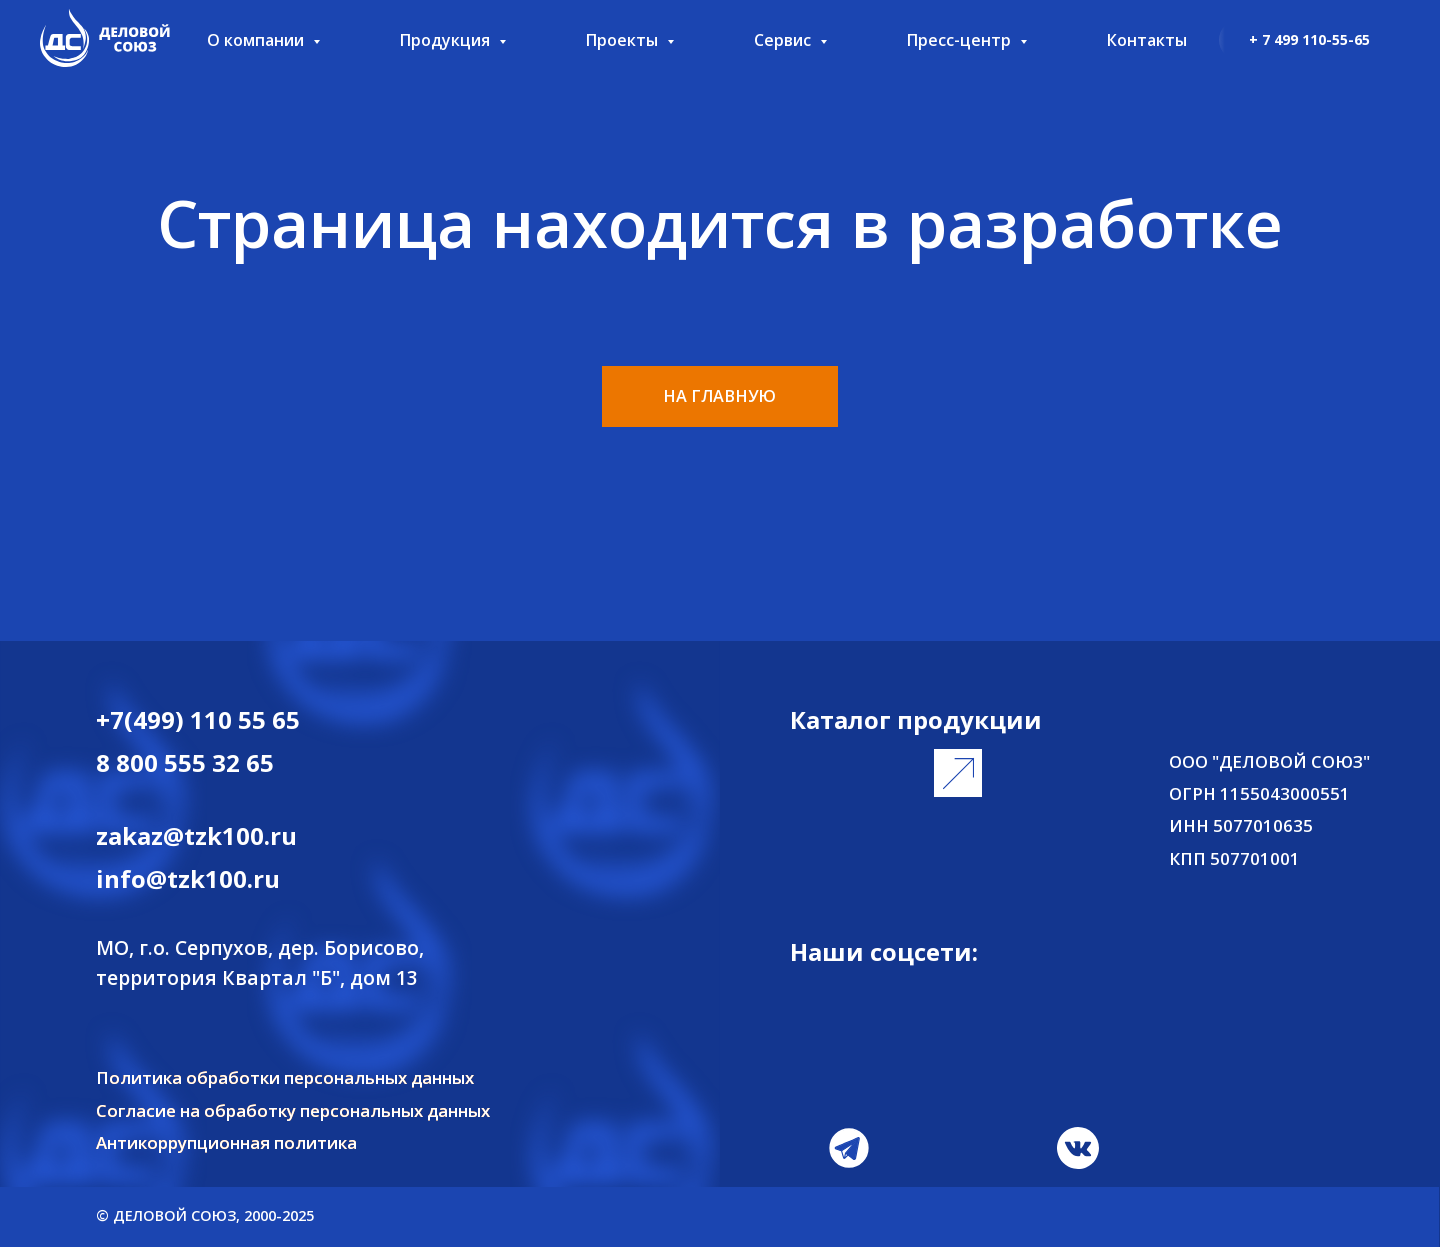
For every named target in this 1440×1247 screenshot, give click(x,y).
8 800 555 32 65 (185, 762)
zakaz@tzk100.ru (196, 835)
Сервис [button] (784, 40)
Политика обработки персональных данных (285, 1077)
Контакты (1147, 40)
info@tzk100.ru (188, 878)
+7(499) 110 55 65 (198, 719)
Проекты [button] (624, 40)
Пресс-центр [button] (961, 40)
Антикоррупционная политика (226, 1142)
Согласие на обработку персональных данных (293, 1110)
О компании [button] (257, 40)
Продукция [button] (447, 40)
